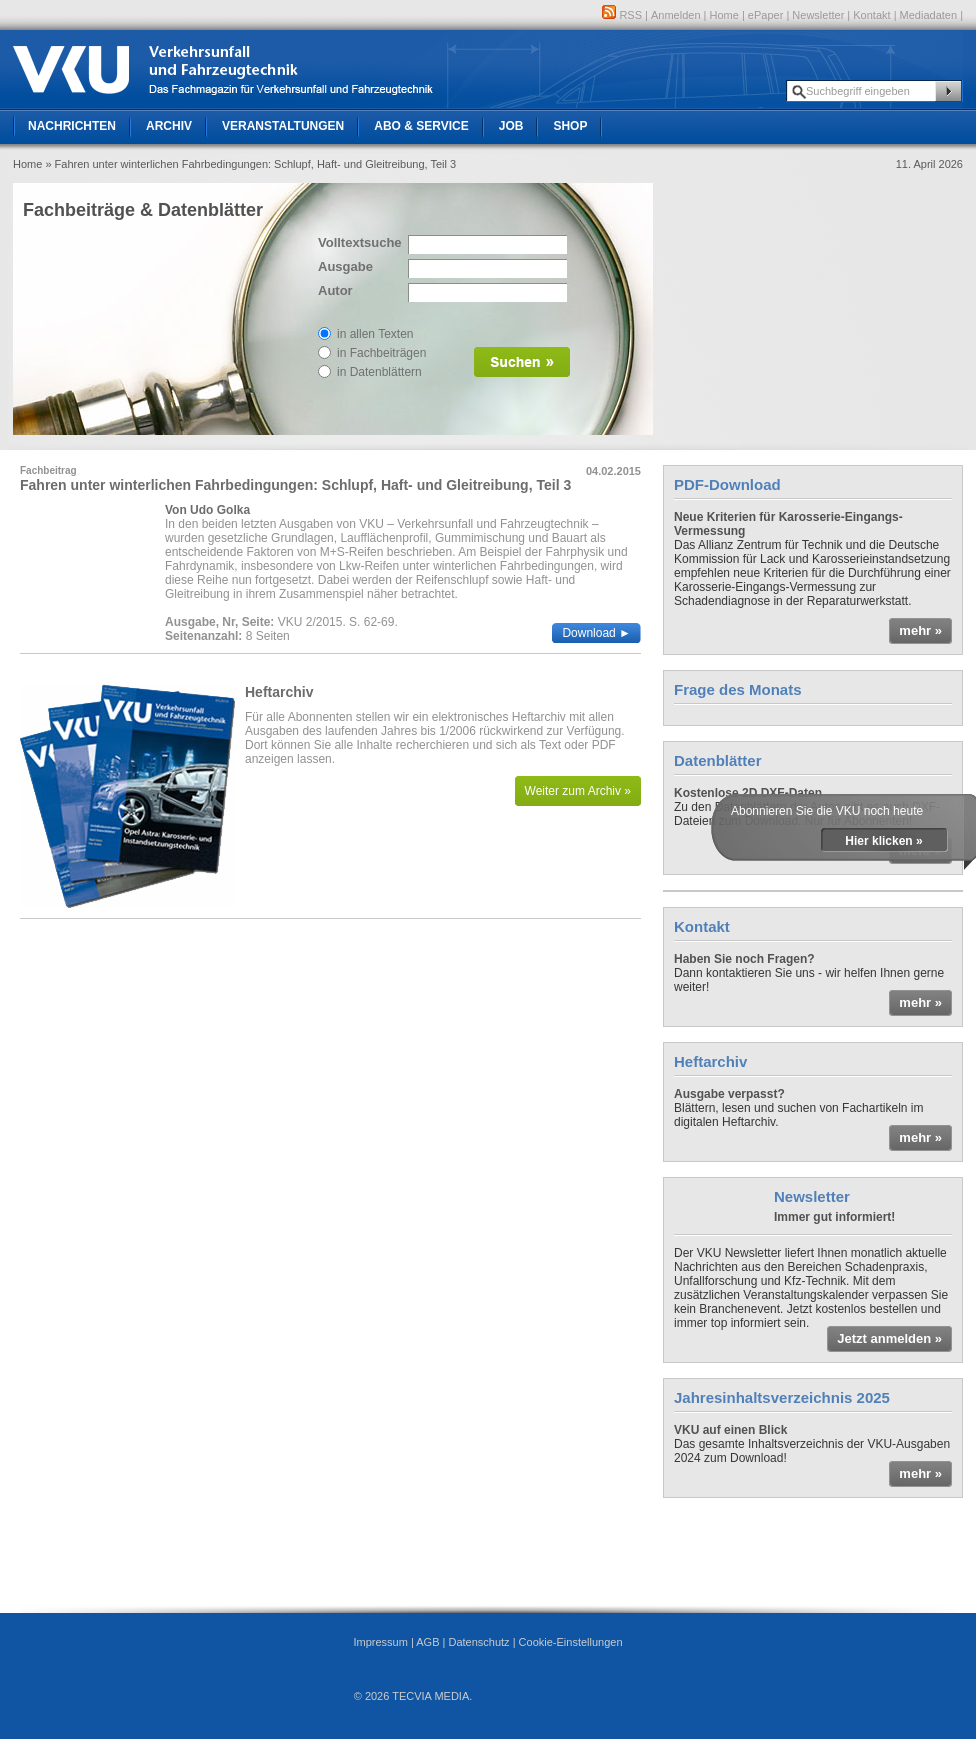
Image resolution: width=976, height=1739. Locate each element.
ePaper (765, 15)
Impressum (380, 1642)
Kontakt (871, 15)
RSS (622, 15)
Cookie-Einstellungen (571, 1642)
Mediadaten (929, 15)
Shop (570, 126)
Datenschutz (478, 1642)
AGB (427, 1642)
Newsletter (818, 15)
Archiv (169, 126)
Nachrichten (72, 126)
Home (724, 15)
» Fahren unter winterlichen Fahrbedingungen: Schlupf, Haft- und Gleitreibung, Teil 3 (250, 164)
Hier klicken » (883, 841)
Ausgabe (345, 266)
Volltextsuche (358, 242)
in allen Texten (375, 334)
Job (511, 126)
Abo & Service (421, 126)
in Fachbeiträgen (381, 353)
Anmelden (676, 15)
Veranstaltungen (283, 126)
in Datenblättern (379, 372)
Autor (335, 290)
